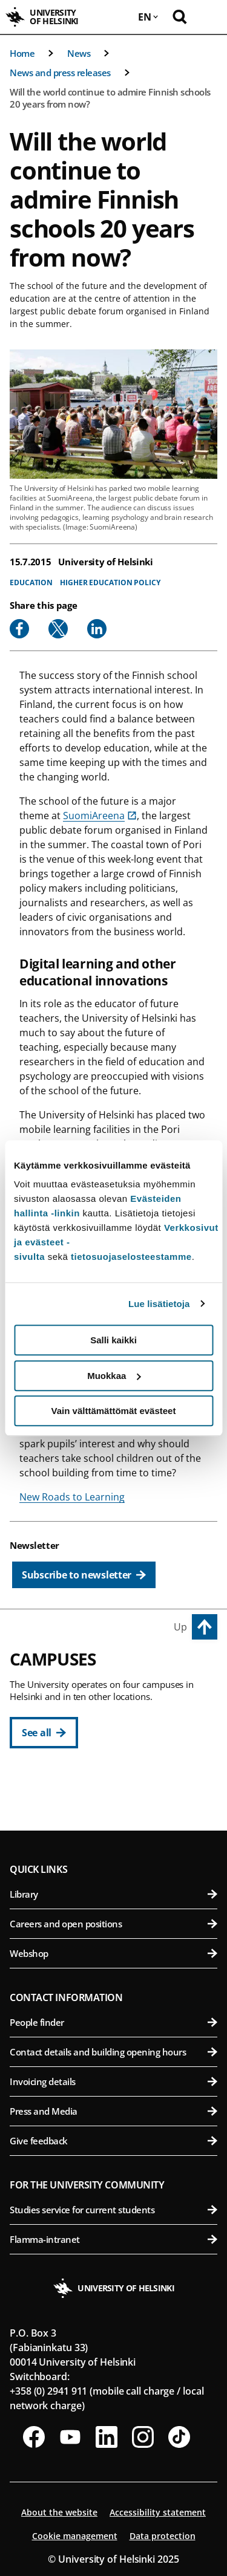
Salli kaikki (113, 1340)
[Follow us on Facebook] (34, 2437)
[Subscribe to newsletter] (84, 1575)
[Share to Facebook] (19, 628)
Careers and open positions (113, 1924)
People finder (113, 2022)
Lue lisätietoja (159, 1304)
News (78, 53)
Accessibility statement (158, 2512)
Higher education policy (110, 582)
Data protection (163, 2536)
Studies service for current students (113, 2210)
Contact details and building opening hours (113, 2052)
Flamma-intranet (113, 2239)
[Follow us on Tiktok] (179, 2437)
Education (31, 582)
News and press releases (60, 73)
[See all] (44, 1732)
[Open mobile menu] (209, 17)
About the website (59, 2512)
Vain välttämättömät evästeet (113, 1411)
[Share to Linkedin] (97, 628)
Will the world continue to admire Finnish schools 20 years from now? (110, 98)
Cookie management (74, 2536)
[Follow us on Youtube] (70, 2437)
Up (180, 1627)
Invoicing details (113, 2081)
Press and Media (113, 2111)
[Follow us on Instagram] (143, 2437)
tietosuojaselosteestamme (131, 1256)
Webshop (113, 1953)
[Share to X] (58, 628)
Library (113, 1894)
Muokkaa (113, 1376)
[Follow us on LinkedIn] (106, 2437)
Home (22, 53)
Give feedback (113, 2141)
